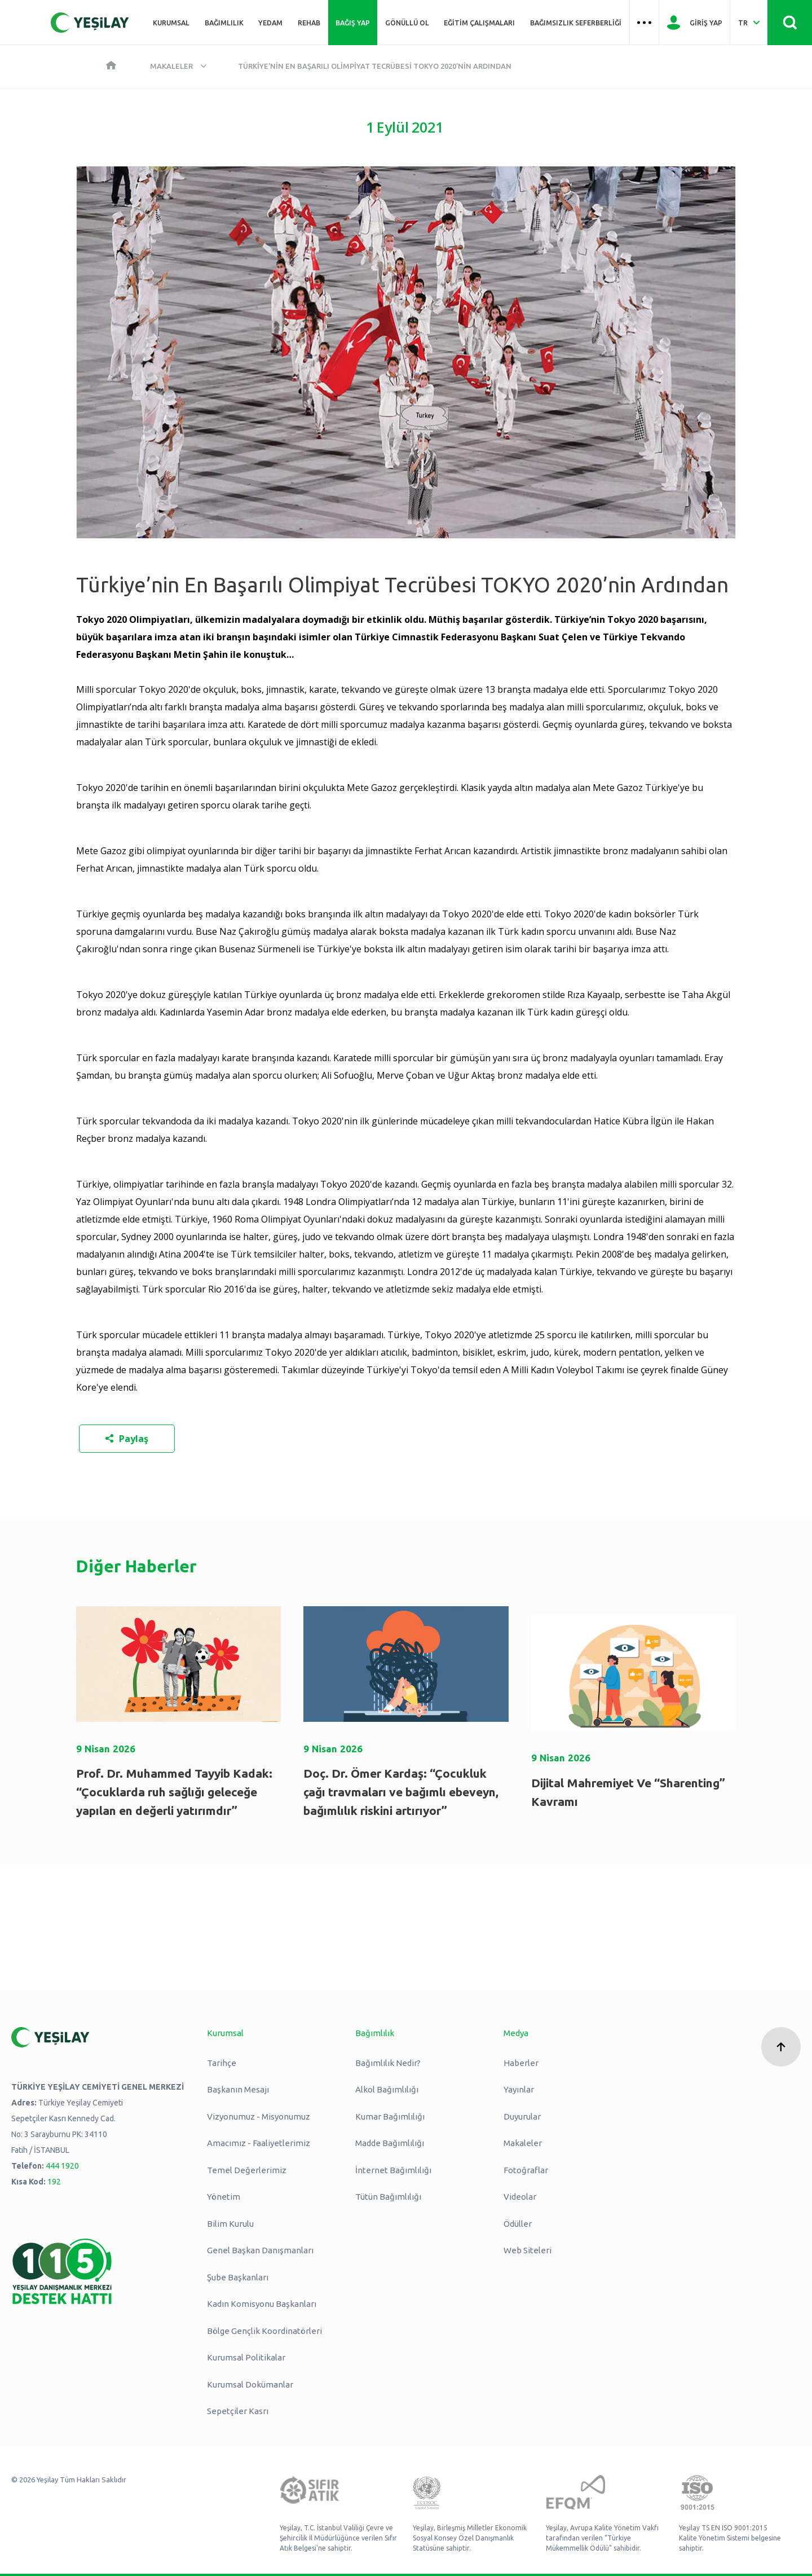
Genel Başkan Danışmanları (260, 2250)
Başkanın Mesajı (238, 2089)
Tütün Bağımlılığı (388, 2196)
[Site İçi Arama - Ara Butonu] (789, 22)
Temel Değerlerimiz (246, 2170)
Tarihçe (221, 2063)
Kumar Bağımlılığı (390, 2116)
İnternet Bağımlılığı (393, 2170)
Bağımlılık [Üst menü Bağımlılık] (224, 23)
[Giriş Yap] (694, 22)
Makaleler (171, 66)
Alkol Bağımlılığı (386, 2089)
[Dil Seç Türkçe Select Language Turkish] (748, 22)
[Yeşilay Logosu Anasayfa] (90, 22)
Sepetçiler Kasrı (237, 2411)
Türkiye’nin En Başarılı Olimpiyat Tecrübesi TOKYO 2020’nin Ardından (374, 66)
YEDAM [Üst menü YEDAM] (270, 23)
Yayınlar (519, 2089)
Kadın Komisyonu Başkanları (261, 2304)
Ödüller (518, 2223)
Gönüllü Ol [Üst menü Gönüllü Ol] (407, 23)
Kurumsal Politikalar (246, 2357)
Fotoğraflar (526, 2170)
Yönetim (223, 2196)
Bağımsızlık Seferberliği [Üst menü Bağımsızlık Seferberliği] (575, 23)
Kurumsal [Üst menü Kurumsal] (171, 23)
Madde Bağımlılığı (389, 2143)
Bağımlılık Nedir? (388, 2063)
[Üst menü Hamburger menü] (644, 22)
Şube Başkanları (237, 2277)
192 (54, 2181)
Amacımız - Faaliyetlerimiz (258, 2143)
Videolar (520, 2196)
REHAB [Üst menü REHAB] (309, 23)
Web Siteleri (527, 2250)
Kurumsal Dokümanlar (250, 2384)
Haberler (521, 2063)
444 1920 (62, 2165)
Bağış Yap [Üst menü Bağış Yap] (353, 23)
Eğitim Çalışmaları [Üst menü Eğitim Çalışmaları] (479, 23)
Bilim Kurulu (230, 2223)
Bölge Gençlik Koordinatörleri (264, 2331)
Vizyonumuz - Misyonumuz (258, 2116)
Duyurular (522, 2116)
